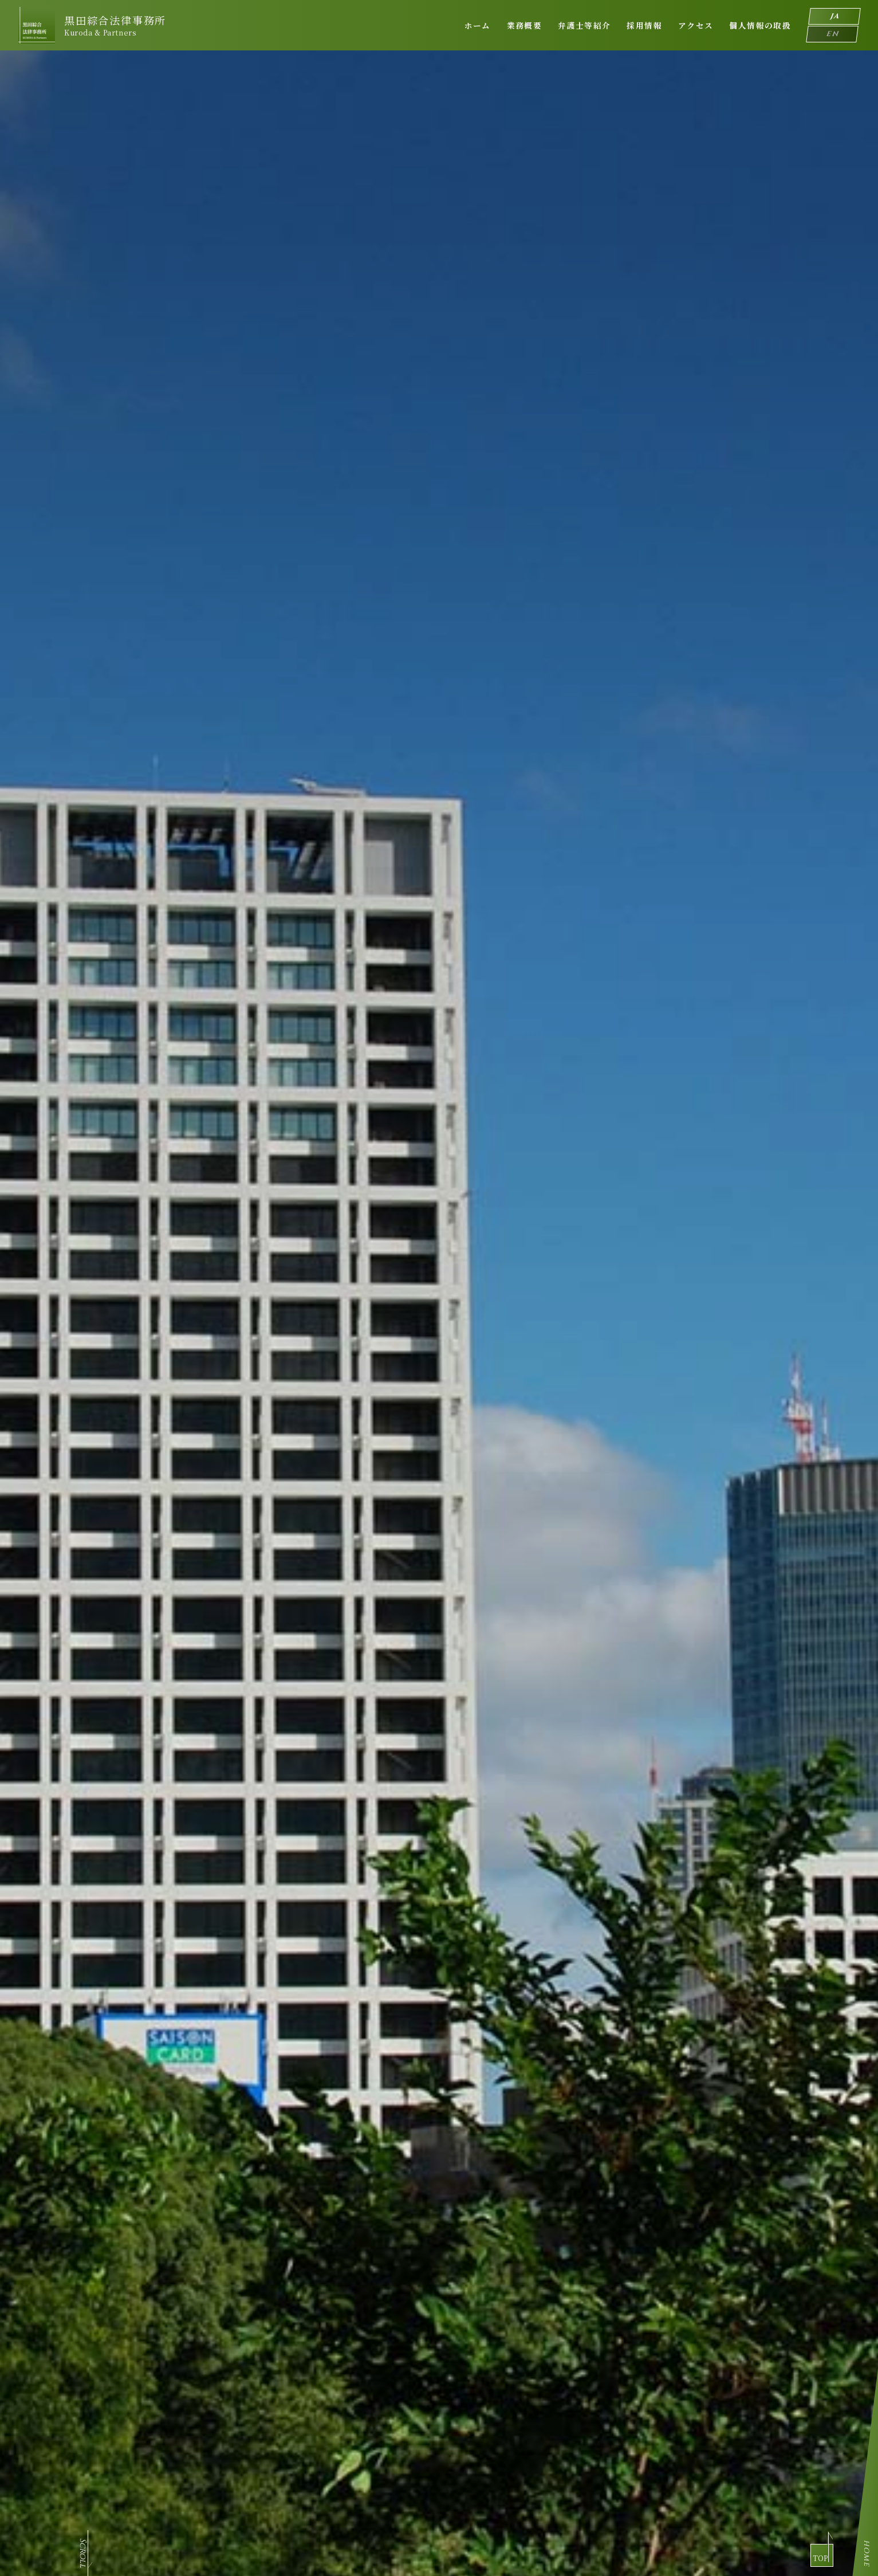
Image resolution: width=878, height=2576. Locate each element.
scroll (82, 390)
